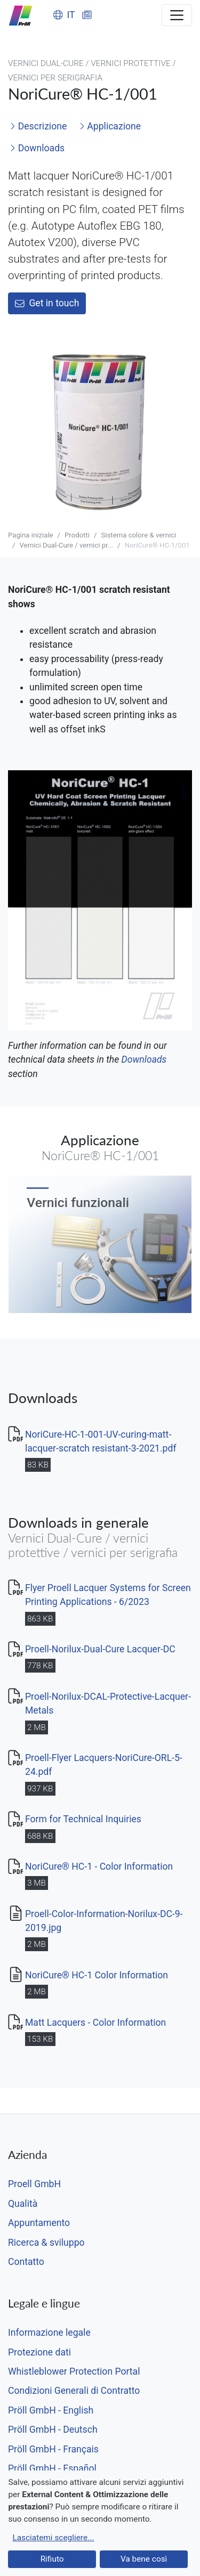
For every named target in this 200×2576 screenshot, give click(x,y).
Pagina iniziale (30, 535)
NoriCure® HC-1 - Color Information (99, 1866)
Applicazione (110, 126)
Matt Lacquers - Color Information (95, 2022)
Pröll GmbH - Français (53, 2449)
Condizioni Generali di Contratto (74, 2390)
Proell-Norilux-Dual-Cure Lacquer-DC (100, 1649)
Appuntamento (39, 2223)
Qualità (22, 2203)
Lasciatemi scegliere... (53, 2537)
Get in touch (47, 303)
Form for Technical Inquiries (83, 1819)
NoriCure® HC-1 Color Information (96, 1975)
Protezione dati (39, 2352)
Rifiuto (52, 2559)
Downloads (37, 148)
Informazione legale (49, 2332)
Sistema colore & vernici (138, 535)
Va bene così (144, 2559)
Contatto (26, 2261)
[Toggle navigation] (177, 15)
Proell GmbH (34, 2184)
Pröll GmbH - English (50, 2410)
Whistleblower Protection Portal (74, 2371)
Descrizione (38, 126)
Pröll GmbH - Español (52, 2468)
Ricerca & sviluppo (46, 2242)
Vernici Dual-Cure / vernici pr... (66, 545)
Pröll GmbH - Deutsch (53, 2429)
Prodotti (77, 535)
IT (64, 15)
